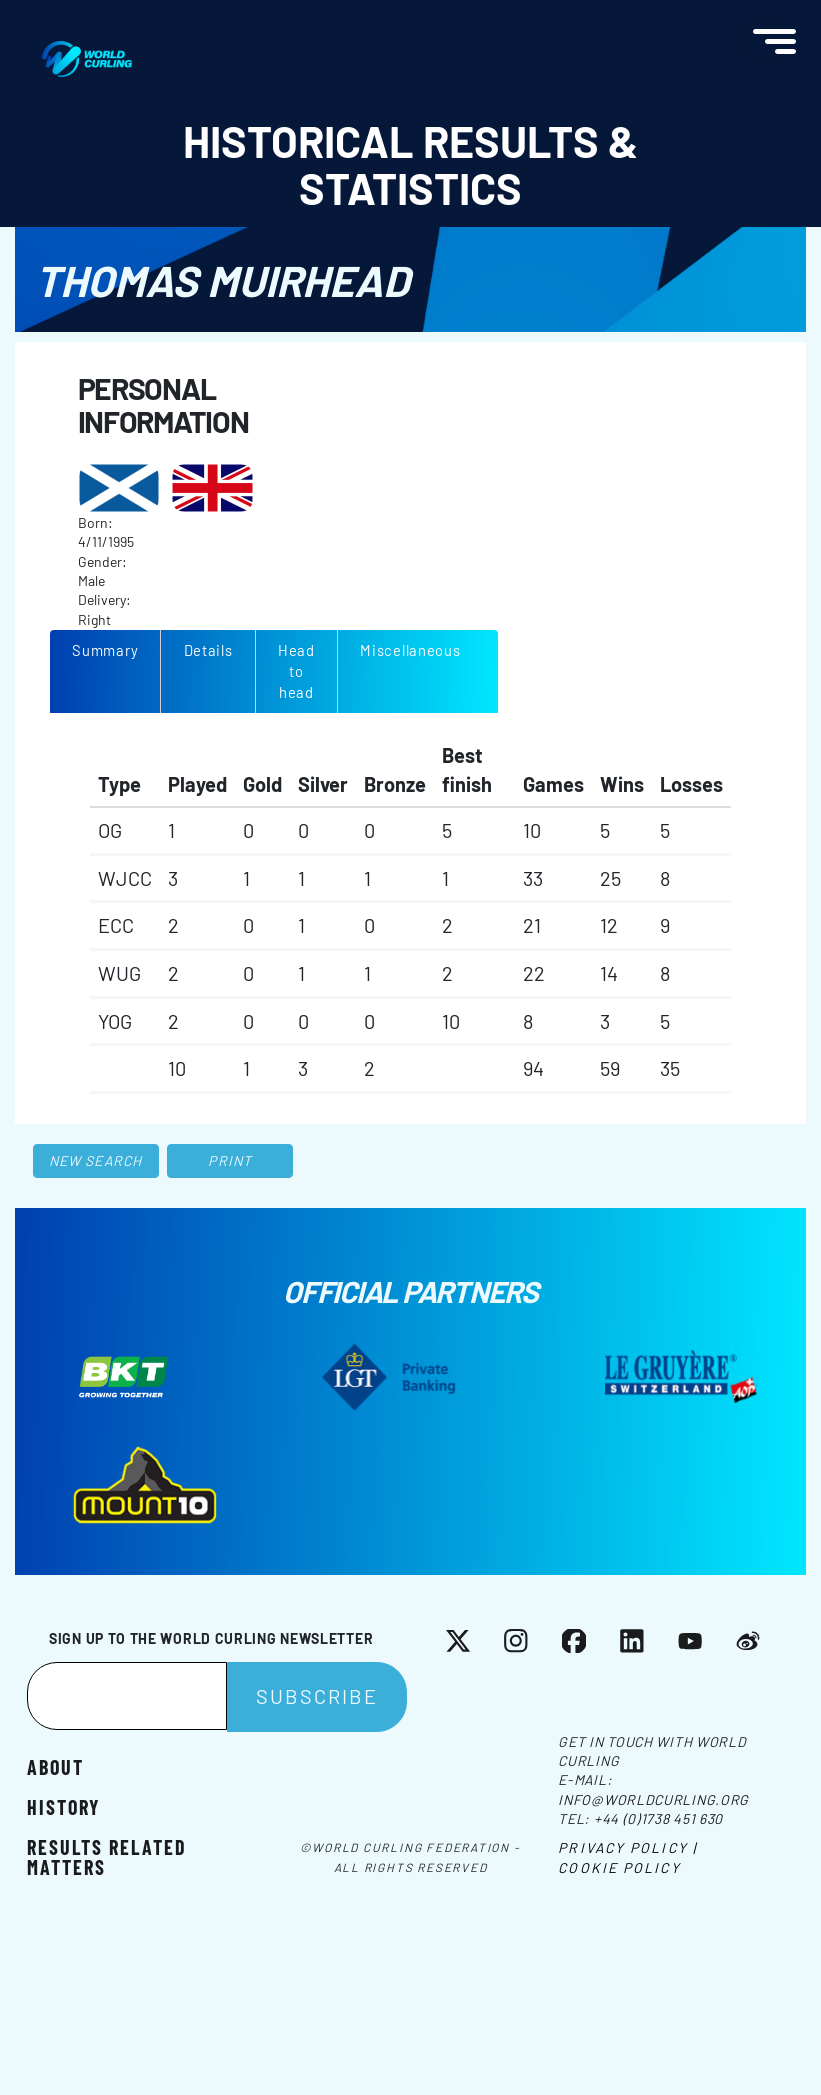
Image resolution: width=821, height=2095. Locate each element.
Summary (105, 650)
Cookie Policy (619, 1867)
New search (95, 1160)
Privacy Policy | (627, 1847)
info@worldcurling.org (653, 1799)
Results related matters (107, 1856)
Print (230, 1160)
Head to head (296, 671)
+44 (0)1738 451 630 (658, 1818)
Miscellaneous (410, 650)
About (55, 1766)
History (63, 1806)
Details (208, 650)
